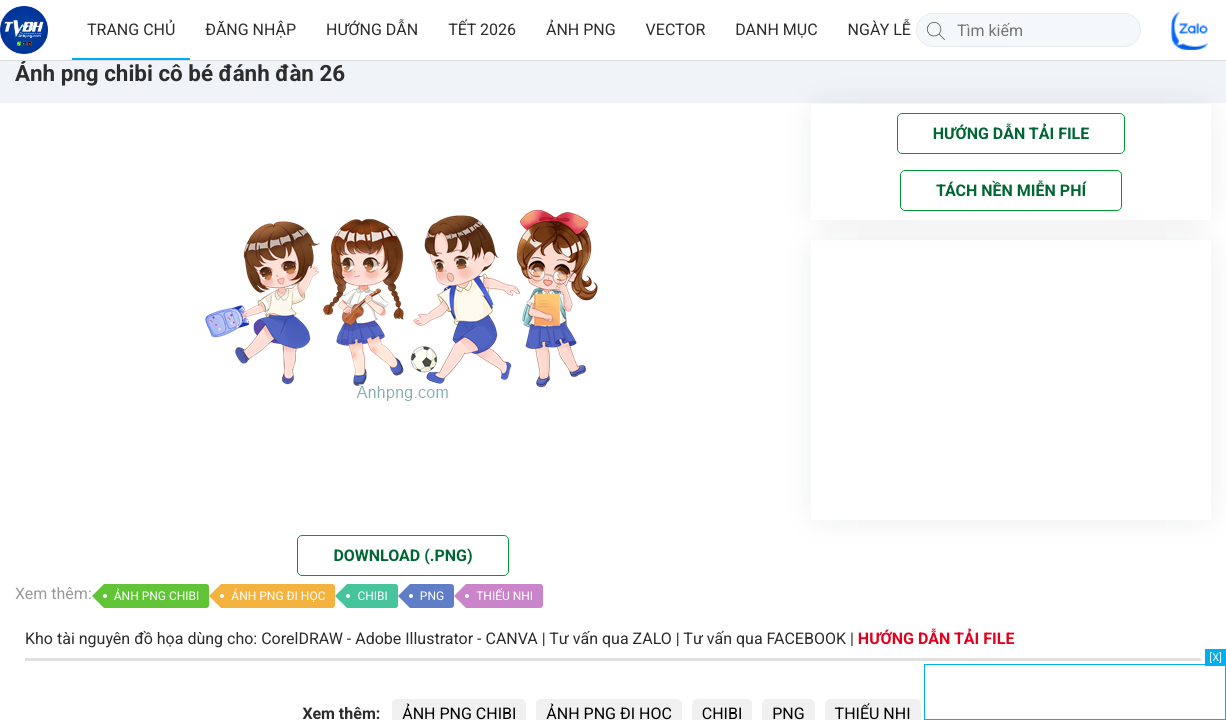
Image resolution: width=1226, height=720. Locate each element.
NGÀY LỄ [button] (879, 29)
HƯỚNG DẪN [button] (372, 29)
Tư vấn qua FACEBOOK (764, 638)
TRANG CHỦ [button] (131, 29)
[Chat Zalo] (1191, 30)
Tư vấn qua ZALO (610, 638)
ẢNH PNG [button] (581, 29)
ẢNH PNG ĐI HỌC (278, 596)
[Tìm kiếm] (936, 30)
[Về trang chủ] (24, 30)
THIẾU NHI (504, 596)
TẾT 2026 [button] (482, 29)
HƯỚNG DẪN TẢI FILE (936, 638)
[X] (1215, 657)
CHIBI (372, 596)
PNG (432, 596)
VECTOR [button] (676, 29)
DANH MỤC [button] (776, 29)
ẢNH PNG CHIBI (157, 596)
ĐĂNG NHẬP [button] (250, 29)
